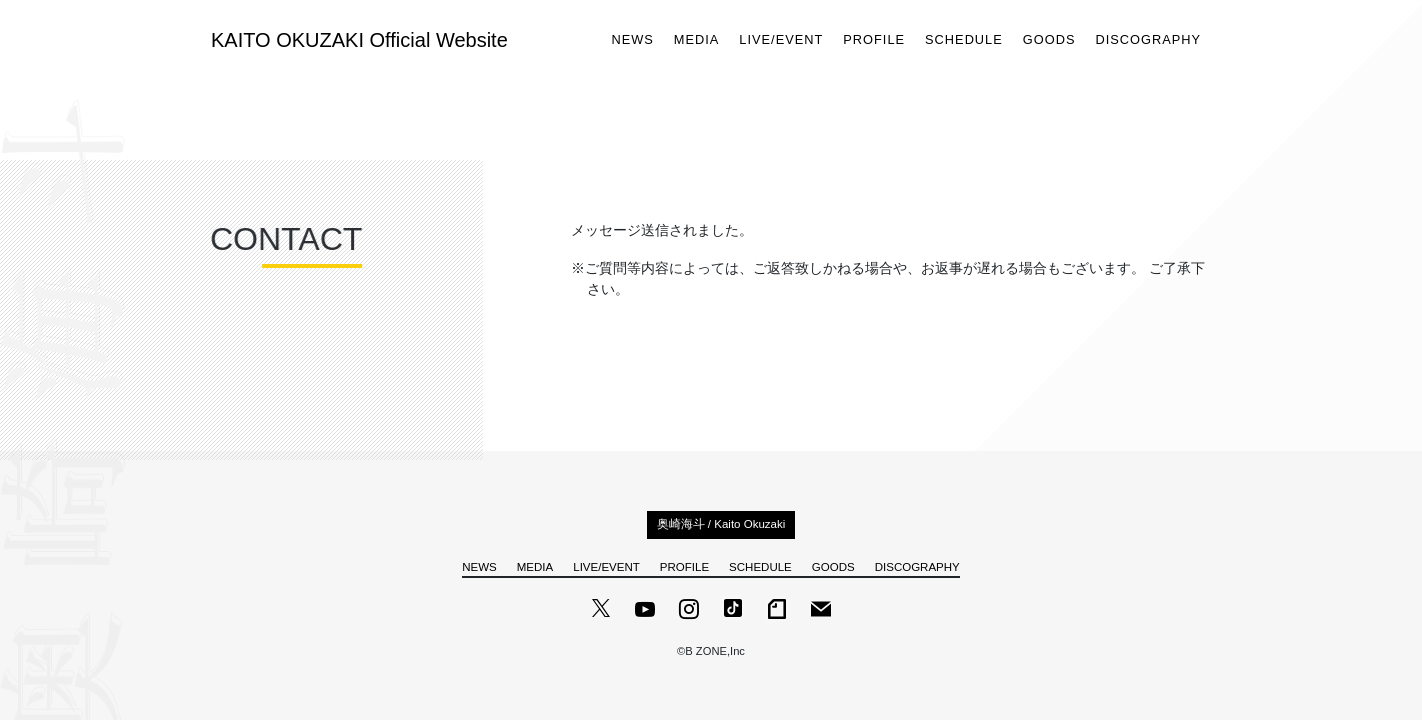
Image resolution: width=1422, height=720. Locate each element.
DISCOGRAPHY (1148, 40)
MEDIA (697, 40)
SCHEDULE (964, 40)
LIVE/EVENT (781, 40)
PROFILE (874, 40)
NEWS (632, 40)
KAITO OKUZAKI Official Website (359, 40)
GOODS (1049, 40)
